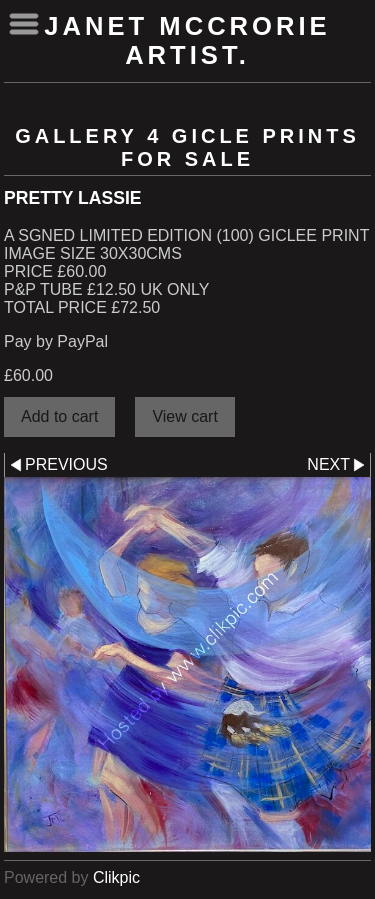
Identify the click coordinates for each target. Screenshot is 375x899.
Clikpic (116, 877)
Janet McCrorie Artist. (187, 40)
